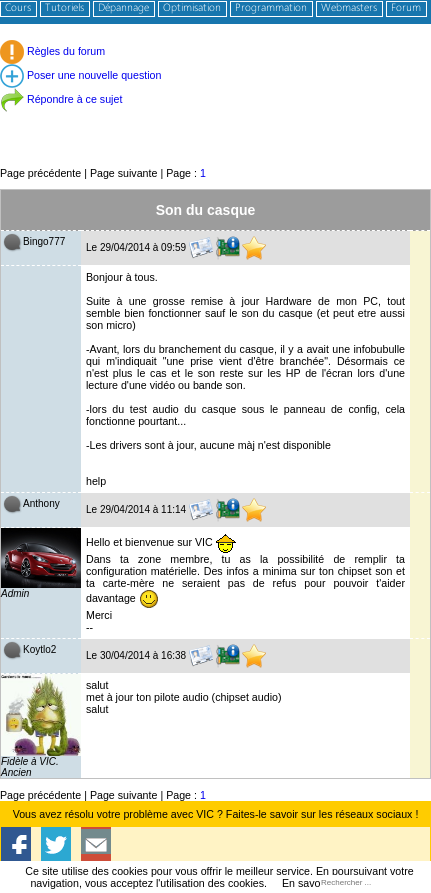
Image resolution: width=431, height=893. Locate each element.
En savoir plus (315, 883)
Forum (406, 8)
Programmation (271, 8)
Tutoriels (64, 8)
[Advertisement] (215, 119)
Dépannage (123, 8)
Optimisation (192, 8)
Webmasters (349, 8)
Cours (18, 8)
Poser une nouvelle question (80, 75)
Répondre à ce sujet (61, 99)
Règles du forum (52, 51)
